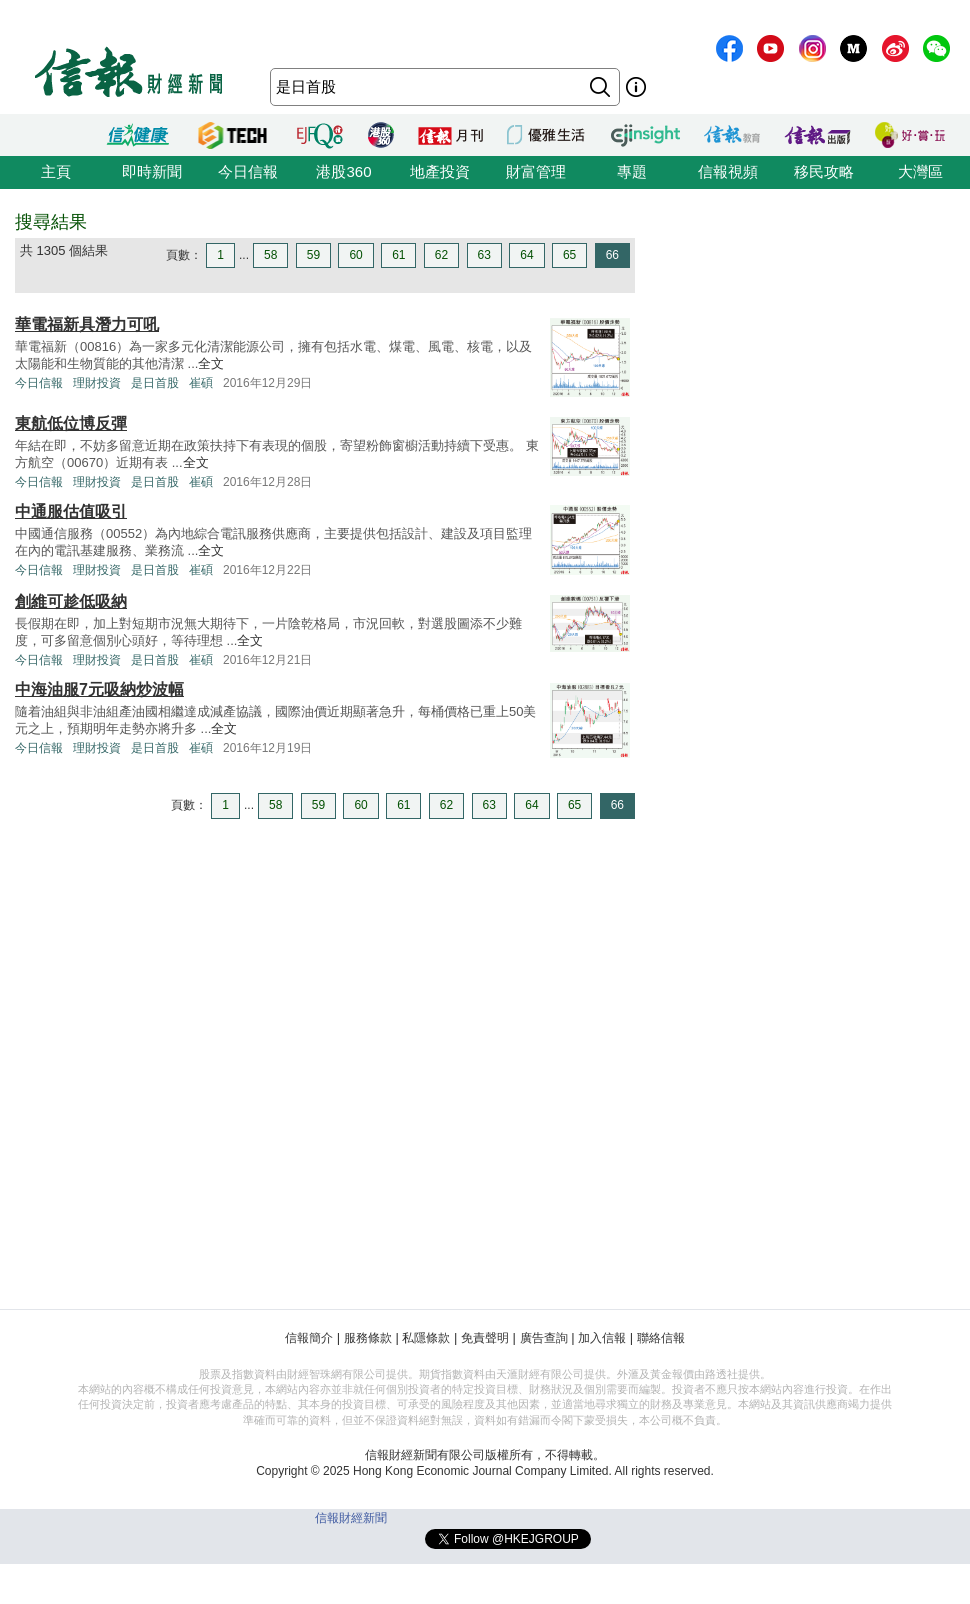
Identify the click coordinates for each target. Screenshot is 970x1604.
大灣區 (920, 171)
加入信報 (602, 1338)
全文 (211, 363)
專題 (632, 171)
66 (612, 255)
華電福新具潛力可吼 (87, 324)
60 (355, 255)
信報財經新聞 (351, 1518)
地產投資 (440, 171)
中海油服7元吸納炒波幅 (99, 689)
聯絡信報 (661, 1338)
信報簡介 (309, 1338)
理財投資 (97, 383)
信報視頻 (728, 171)
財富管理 (536, 171)
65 (569, 255)
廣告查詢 (544, 1338)
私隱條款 (426, 1338)
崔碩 (201, 383)
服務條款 (368, 1338)
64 (526, 255)
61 (398, 255)
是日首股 (155, 383)
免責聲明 (485, 1338)
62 (441, 255)
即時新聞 (152, 171)
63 (484, 255)
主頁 (56, 171)
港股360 (343, 171)
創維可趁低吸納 (71, 601)
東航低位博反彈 (71, 423)
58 (270, 255)
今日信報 (248, 171)
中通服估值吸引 (71, 511)
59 (313, 255)
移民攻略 (824, 171)
